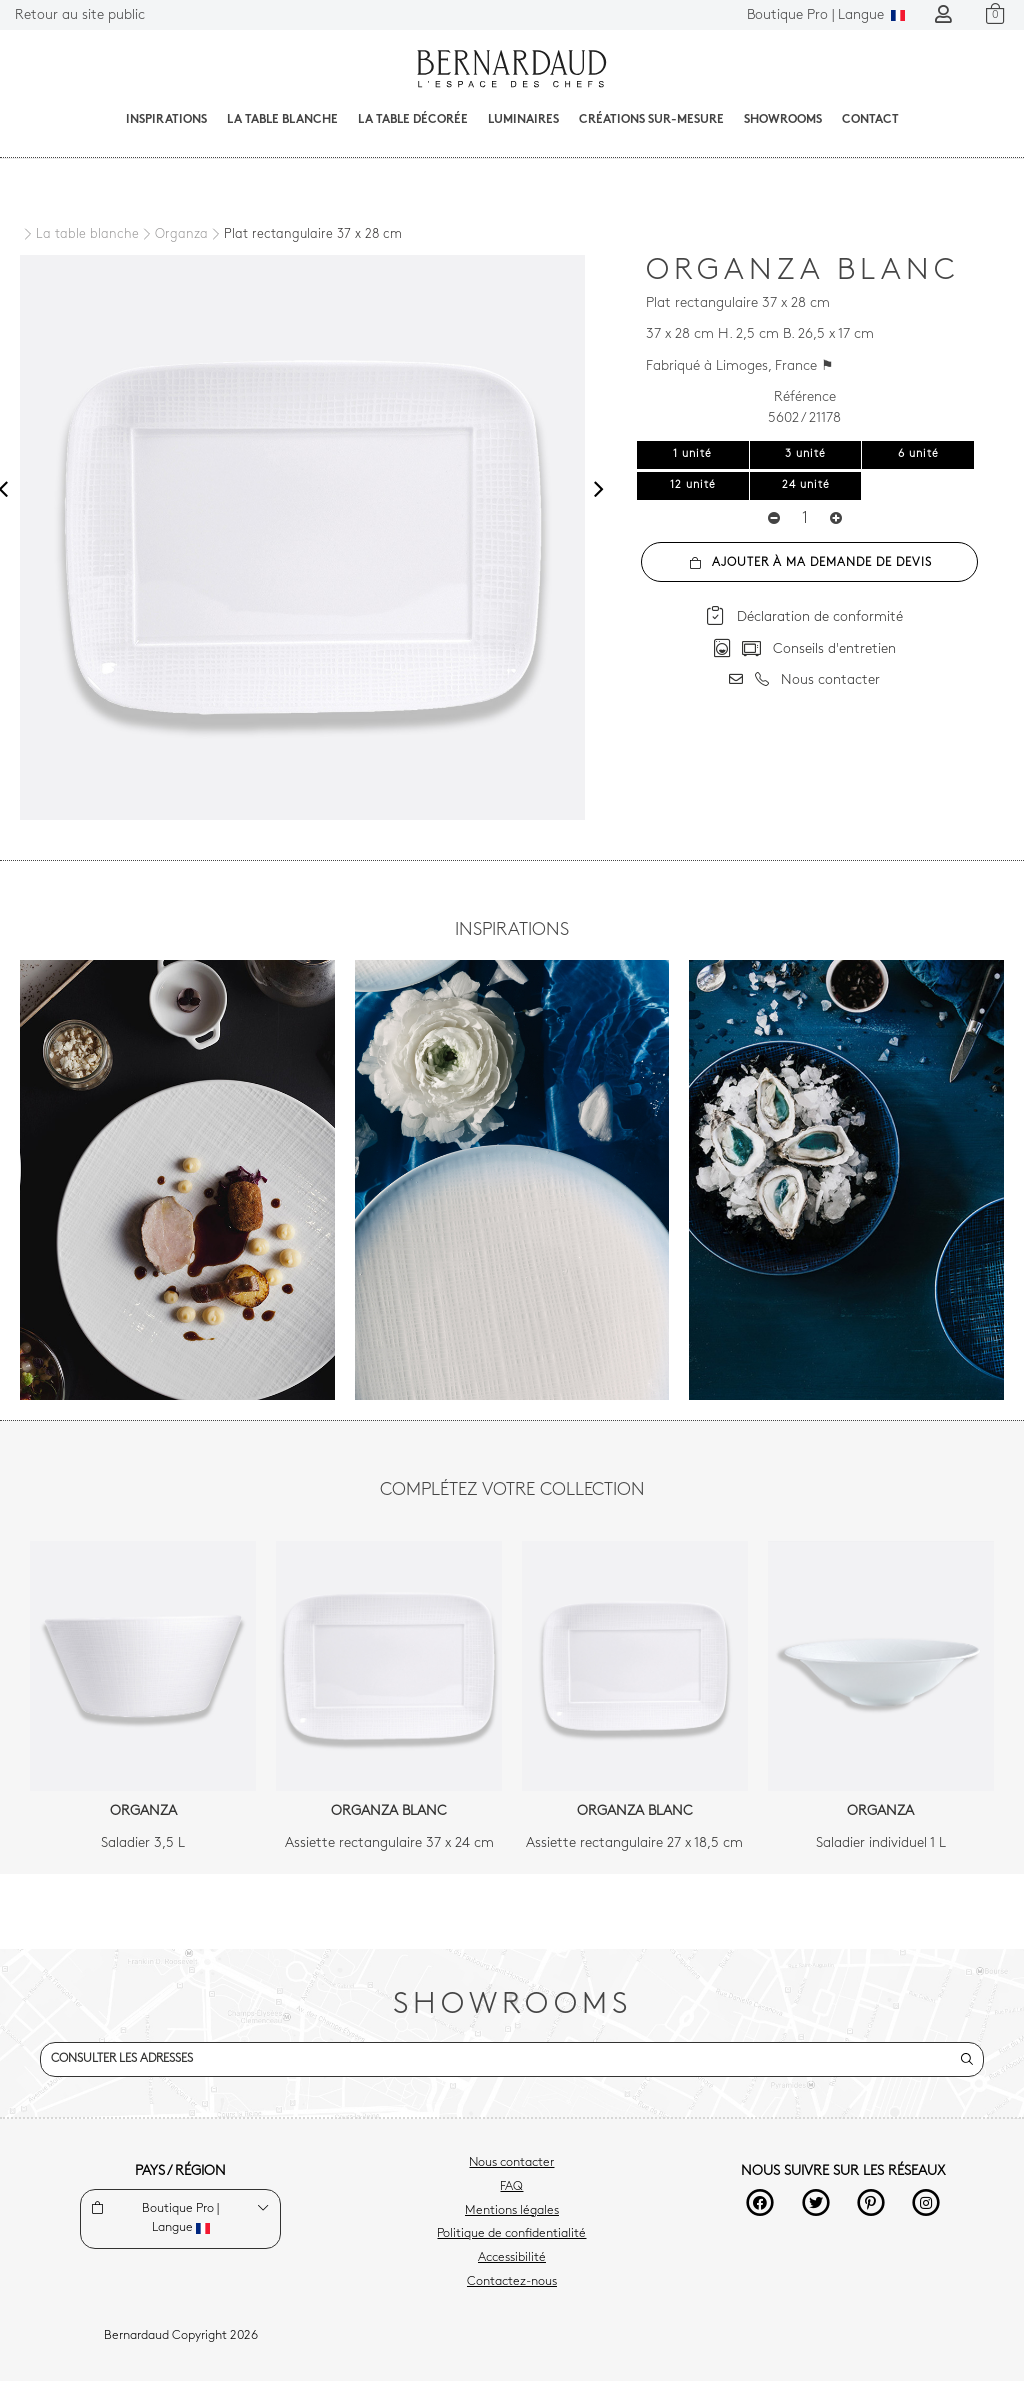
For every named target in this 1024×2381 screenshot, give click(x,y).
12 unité (693, 485)
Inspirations (166, 120)
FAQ (511, 2187)
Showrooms (783, 120)
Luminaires (523, 120)
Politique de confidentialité (511, 2234)
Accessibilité (512, 2258)
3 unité (805, 454)
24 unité (806, 485)
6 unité (918, 454)
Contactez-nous (512, 2282)
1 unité (692, 454)
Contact (870, 120)
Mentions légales (512, 2211)
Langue (826, 15)
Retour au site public (80, 15)
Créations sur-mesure (651, 120)
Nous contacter (511, 2163)
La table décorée (413, 120)
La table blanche (282, 120)
